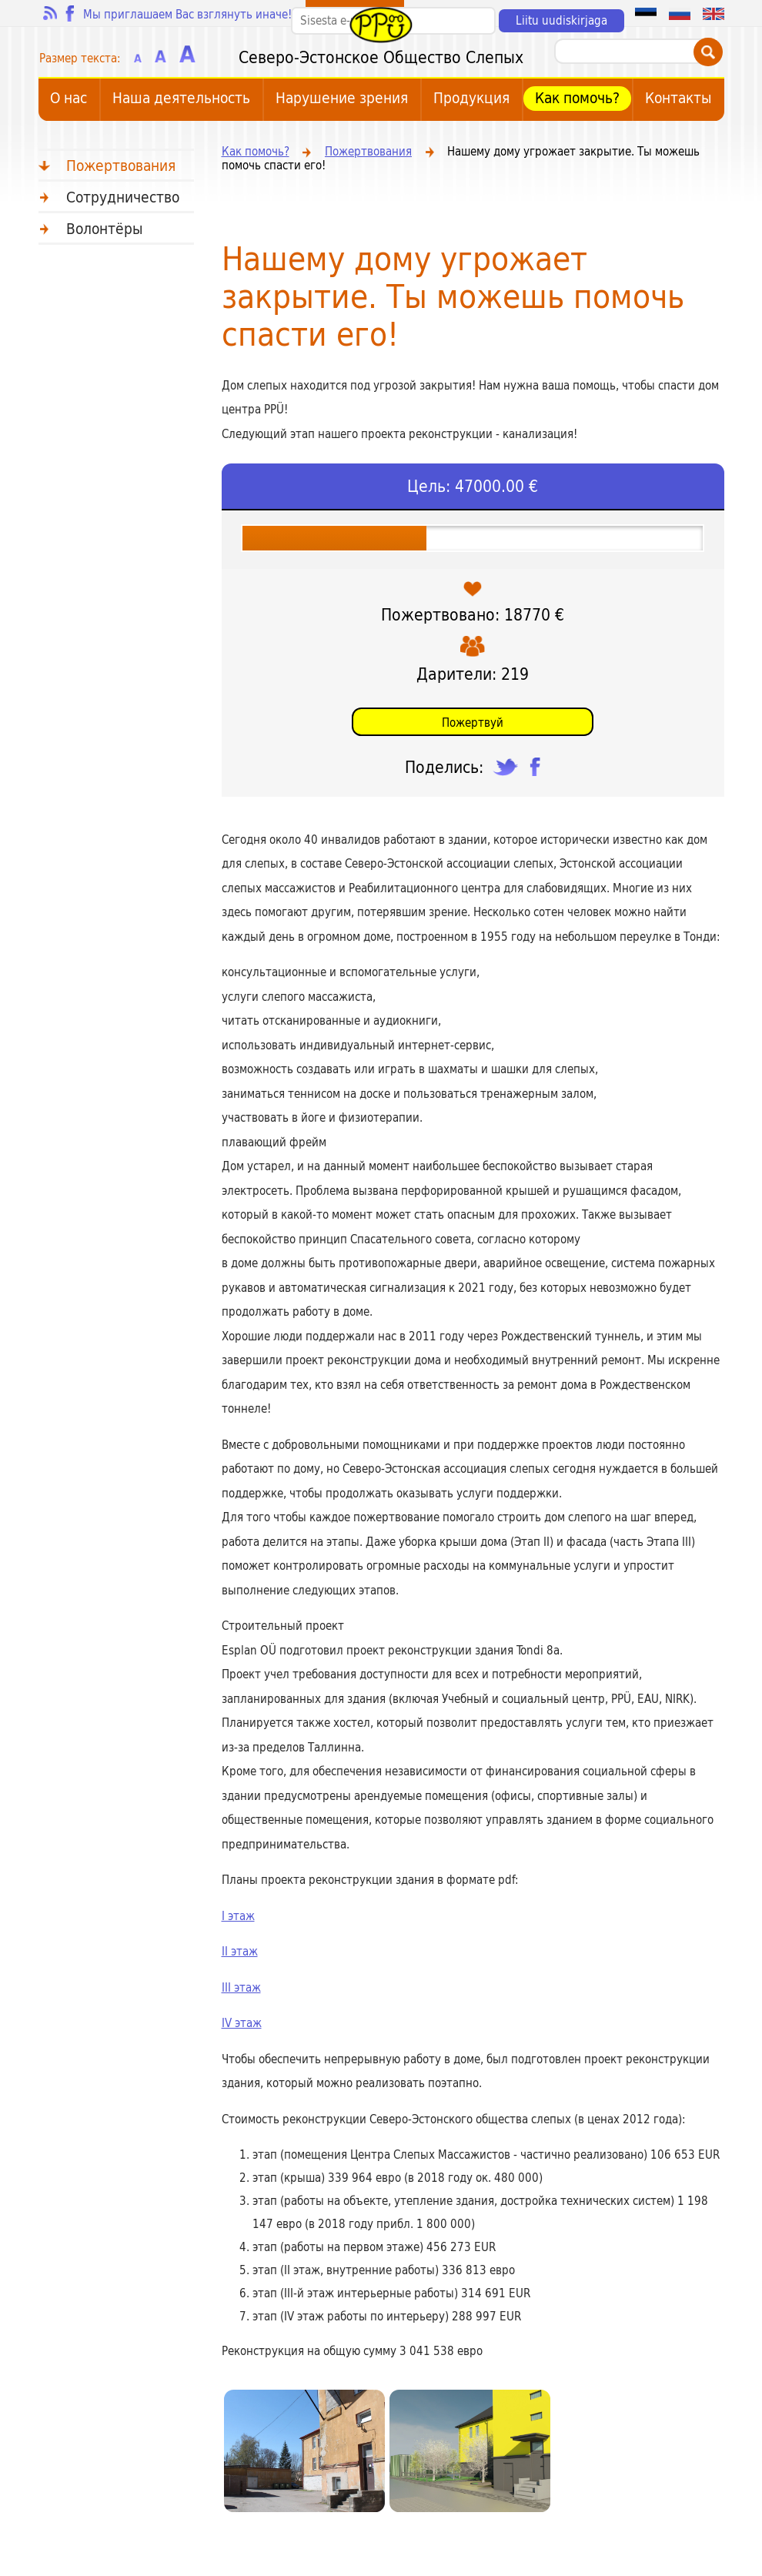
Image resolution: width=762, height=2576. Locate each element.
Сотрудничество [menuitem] (122, 197)
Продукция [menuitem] (471, 99)
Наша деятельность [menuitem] (181, 99)
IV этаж (242, 2023)
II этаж (240, 1952)
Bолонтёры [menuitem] (104, 229)
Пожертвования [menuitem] (120, 166)
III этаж (241, 1988)
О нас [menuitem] (68, 99)
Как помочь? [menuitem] (577, 99)
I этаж (238, 1916)
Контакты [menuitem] (678, 99)
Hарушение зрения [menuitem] (342, 99)
